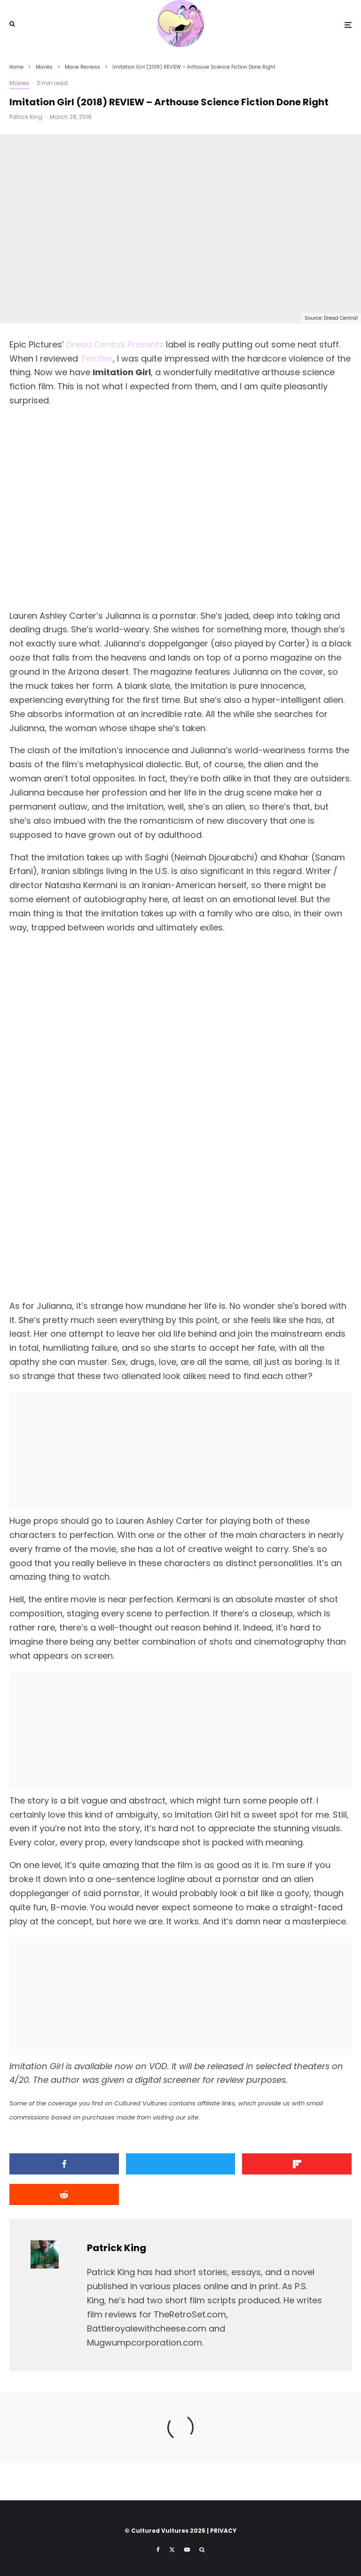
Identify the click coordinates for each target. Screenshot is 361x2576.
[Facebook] (158, 2549)
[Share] (64, 2163)
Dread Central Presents (115, 344)
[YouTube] (187, 2549)
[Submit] (64, 2194)
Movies (19, 83)
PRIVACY (223, 2531)
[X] (172, 2549)
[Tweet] (180, 2163)
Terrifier (96, 358)
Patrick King (25, 117)
